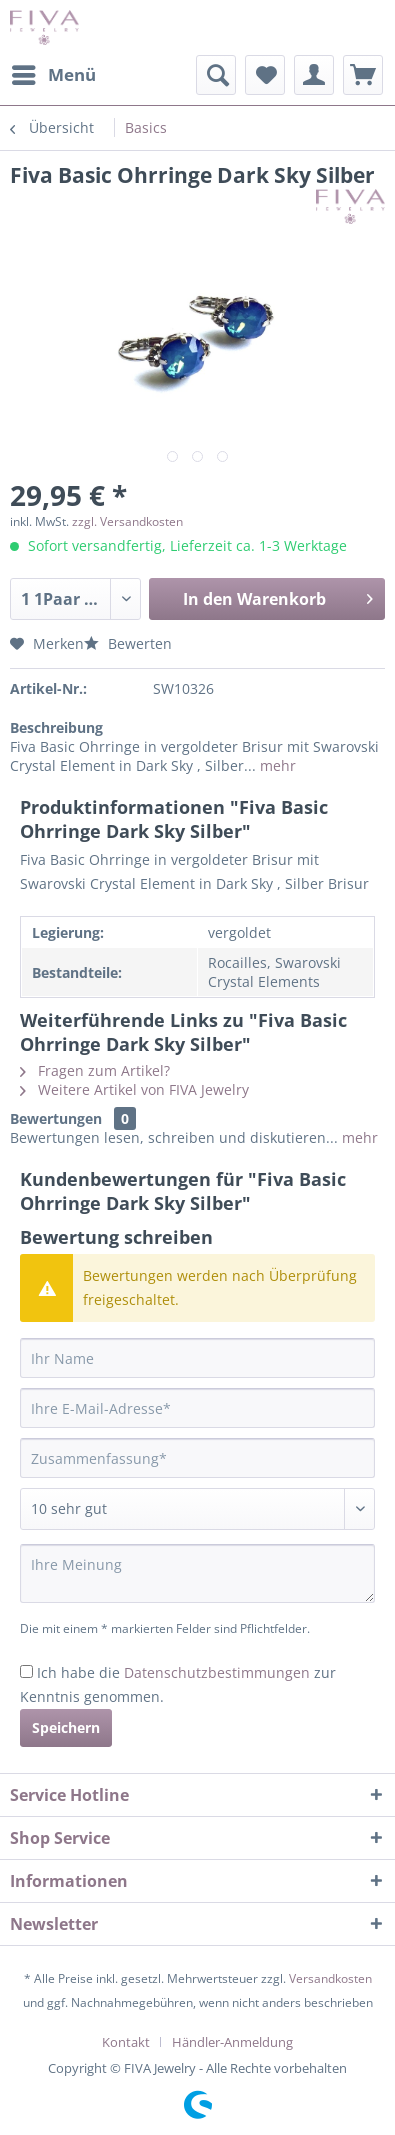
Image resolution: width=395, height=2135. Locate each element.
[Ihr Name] (197, 1358)
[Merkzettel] (265, 75)
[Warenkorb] (363, 75)
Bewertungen (56, 1118)
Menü (54, 72)
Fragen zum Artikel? (95, 1070)
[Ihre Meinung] (197, 1573)
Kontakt (126, 2042)
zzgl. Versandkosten (127, 521)
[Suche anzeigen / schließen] (216, 75)
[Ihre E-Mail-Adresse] (197, 1408)
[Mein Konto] (314, 75)
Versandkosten (330, 1978)
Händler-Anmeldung (232, 2042)
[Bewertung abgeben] (197, 1509)
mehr (276, 765)
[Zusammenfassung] (197, 1458)
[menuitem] (53, 75)
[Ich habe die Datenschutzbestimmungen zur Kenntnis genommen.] (26, 1671)
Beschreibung (56, 727)
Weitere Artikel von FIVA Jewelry (134, 1089)
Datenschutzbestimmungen (217, 1672)
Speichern (66, 1727)
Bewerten (128, 643)
